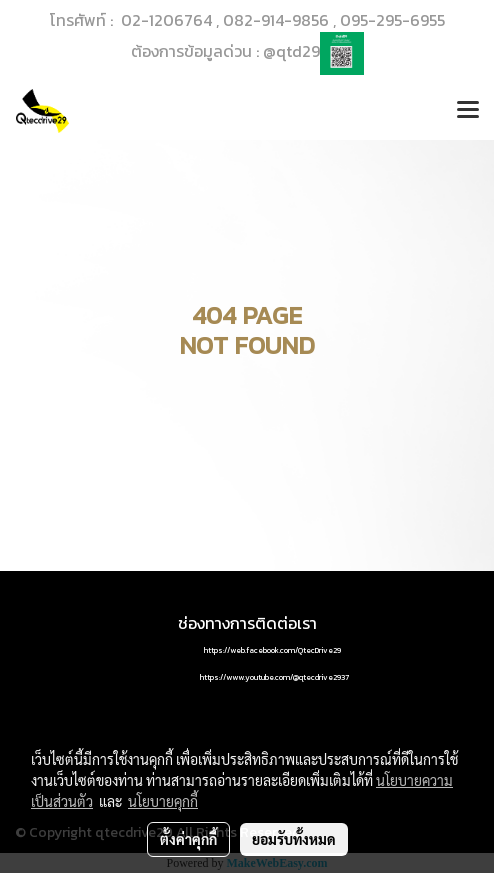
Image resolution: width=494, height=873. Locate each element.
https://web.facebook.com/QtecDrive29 (272, 650)
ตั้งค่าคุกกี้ (188, 839)
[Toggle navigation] (468, 111)
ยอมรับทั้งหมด (294, 839)
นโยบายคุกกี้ (163, 801)
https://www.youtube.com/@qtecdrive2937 (274, 677)
